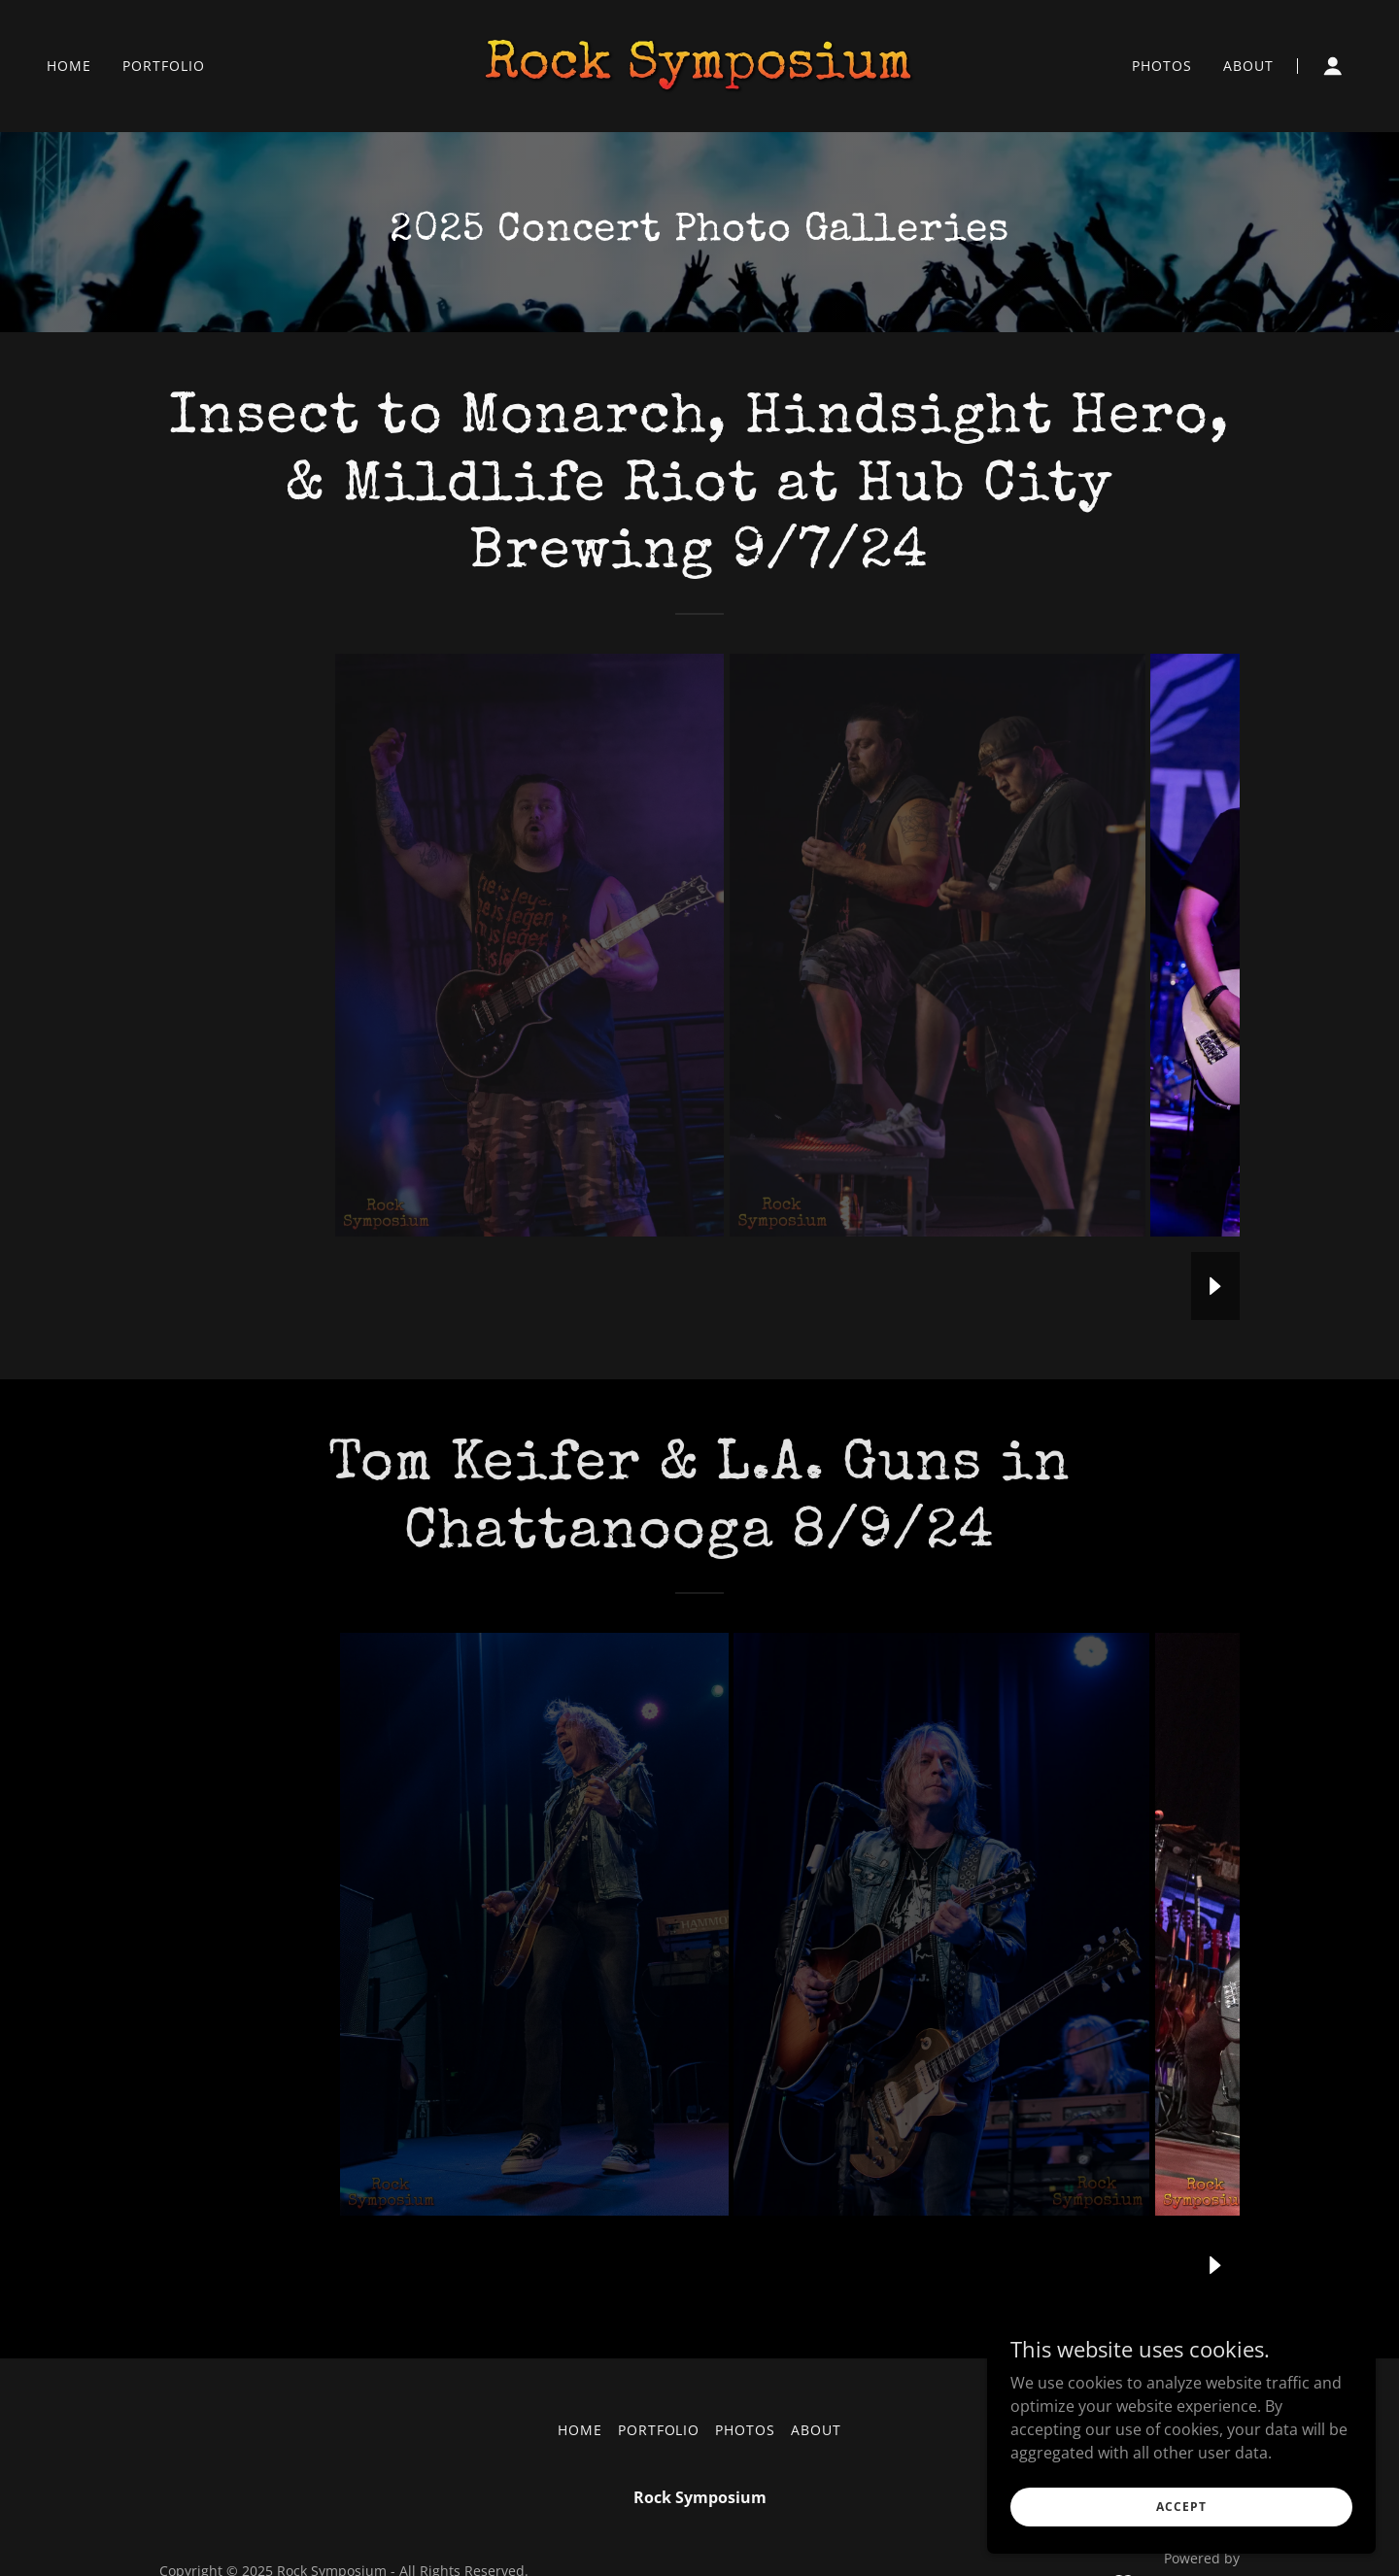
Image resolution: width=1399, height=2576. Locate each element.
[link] (699, 64)
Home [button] (580, 2430)
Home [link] (69, 65)
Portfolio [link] (163, 65)
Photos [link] (1162, 65)
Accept (1181, 2506)
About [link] (1248, 65)
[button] (1333, 66)
